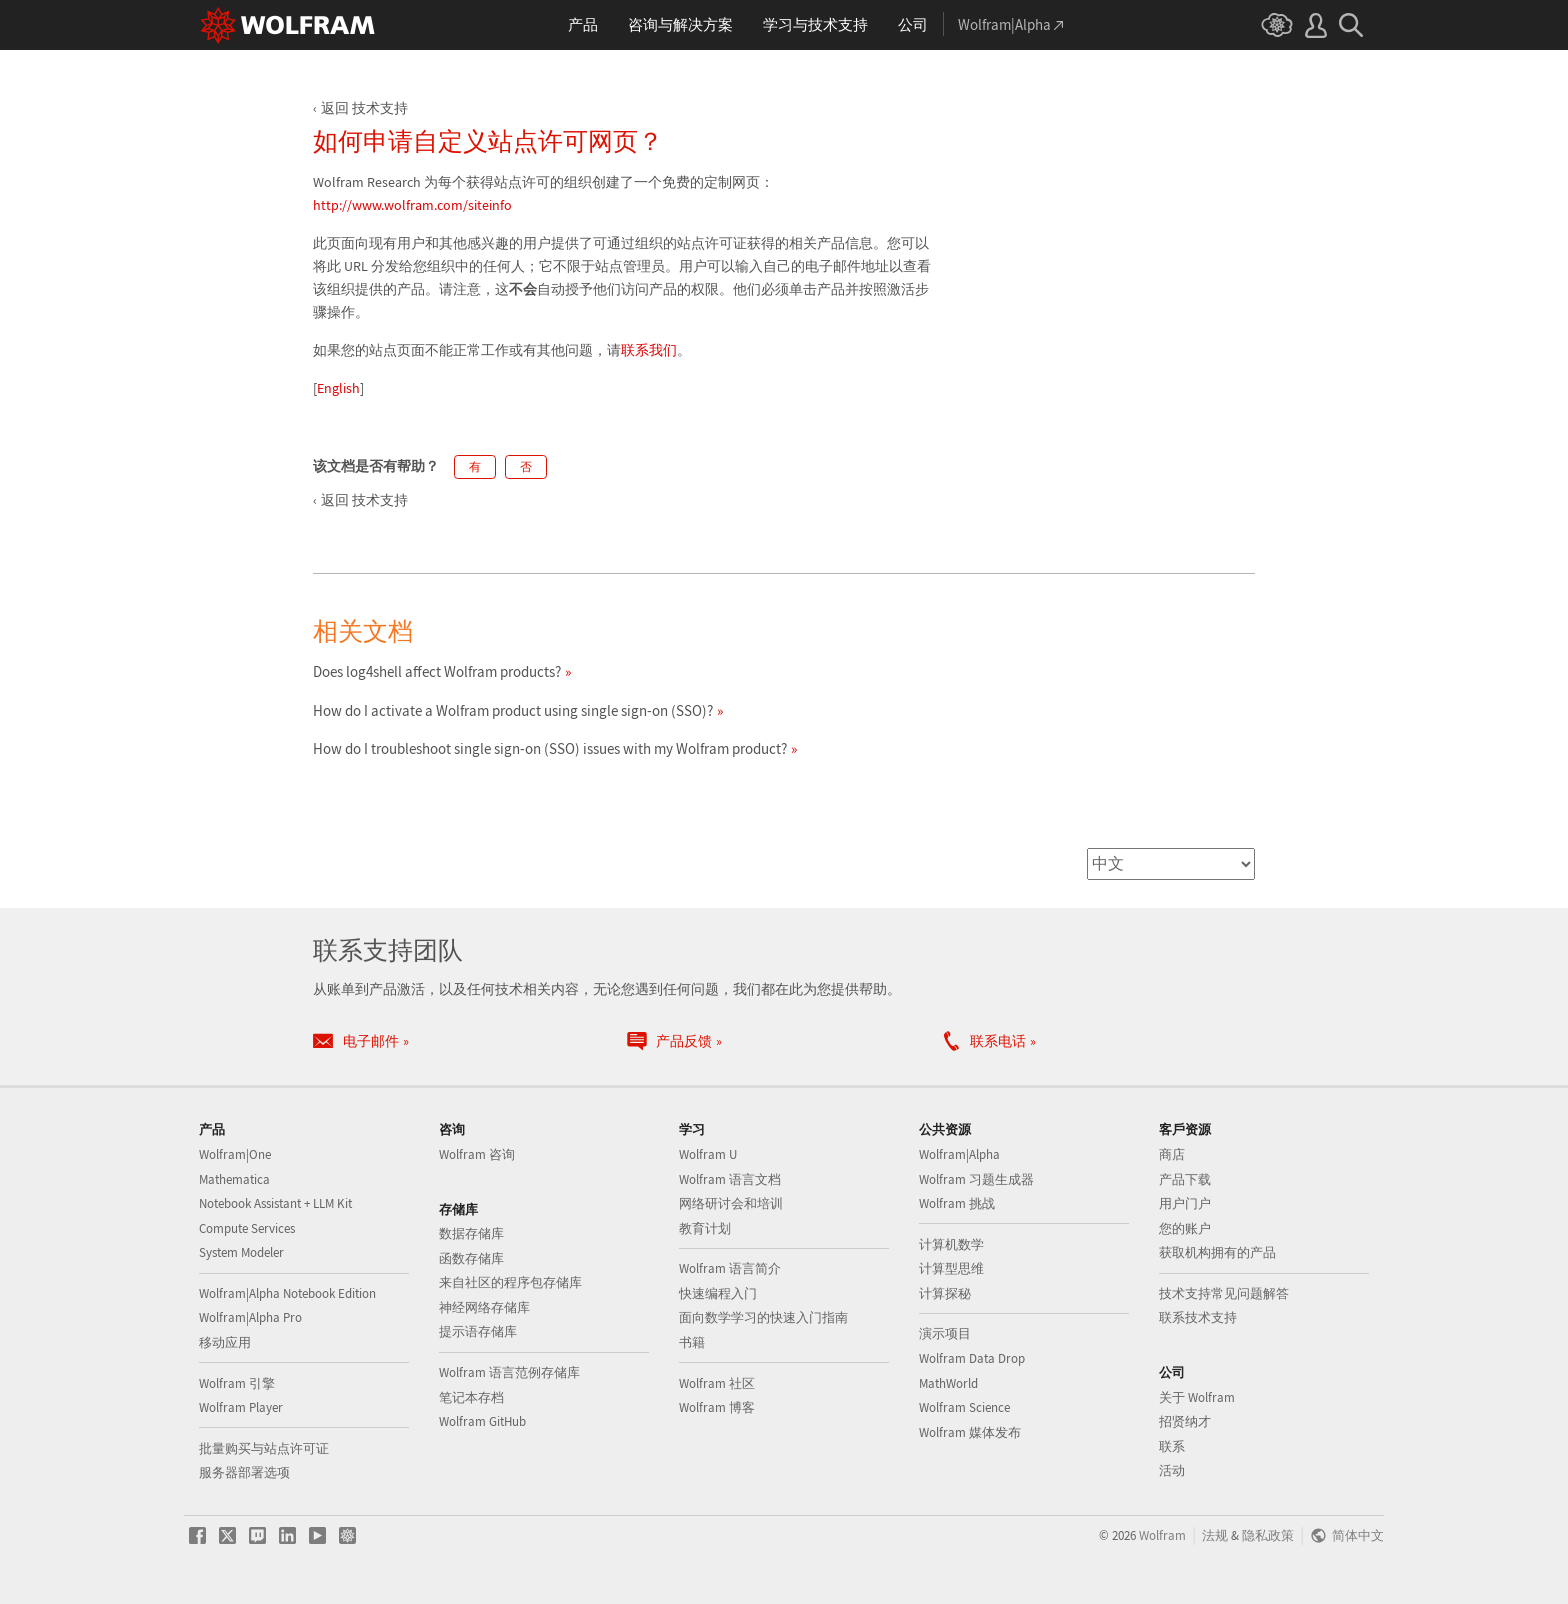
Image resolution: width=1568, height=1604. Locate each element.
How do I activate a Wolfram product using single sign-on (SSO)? (513, 710)
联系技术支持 (1198, 1317)
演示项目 (945, 1333)
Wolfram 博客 (717, 1407)
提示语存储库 (478, 1331)
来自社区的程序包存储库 (510, 1282)
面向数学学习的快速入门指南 (763, 1317)
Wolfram (1162, 1535)
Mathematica (234, 1179)
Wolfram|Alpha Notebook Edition (287, 1293)
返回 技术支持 (364, 108)
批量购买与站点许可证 (264, 1448)
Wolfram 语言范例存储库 (509, 1372)
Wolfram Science (964, 1407)
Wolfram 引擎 (237, 1383)
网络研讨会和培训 (731, 1203)
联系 (1172, 1446)
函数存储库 (471, 1258)
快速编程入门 (718, 1293)
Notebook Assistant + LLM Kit (275, 1203)
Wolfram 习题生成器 (976, 1179)
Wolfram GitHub (482, 1421)
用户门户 (1185, 1203)
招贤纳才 (1185, 1421)
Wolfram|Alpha (959, 1154)
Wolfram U (708, 1154)
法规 (1215, 1535)
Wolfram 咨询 (477, 1154)
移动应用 (225, 1342)
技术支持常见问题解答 (1224, 1293)
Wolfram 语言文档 (730, 1179)
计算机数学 (951, 1244)
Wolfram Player (241, 1407)
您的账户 (1185, 1228)
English (338, 388)
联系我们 (649, 350)
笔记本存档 (471, 1397)
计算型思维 (951, 1268)
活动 (1172, 1470)
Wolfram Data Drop (972, 1358)
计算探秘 (945, 1293)
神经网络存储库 (484, 1307)
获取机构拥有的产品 (1217, 1252)
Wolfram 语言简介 (730, 1268)
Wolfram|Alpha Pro (250, 1317)
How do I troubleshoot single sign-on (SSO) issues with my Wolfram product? (550, 748)
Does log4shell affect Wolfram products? (437, 671)
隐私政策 (1268, 1535)
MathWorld (948, 1383)
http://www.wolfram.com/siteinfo (412, 205)
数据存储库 (471, 1233)
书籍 (692, 1342)
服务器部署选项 (244, 1472)
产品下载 (1185, 1179)
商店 (1172, 1154)
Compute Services (247, 1228)
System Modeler (241, 1252)
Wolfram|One (235, 1154)
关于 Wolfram (1197, 1397)
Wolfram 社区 (717, 1383)
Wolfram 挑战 (957, 1203)
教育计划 (705, 1228)
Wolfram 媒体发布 (970, 1432)
